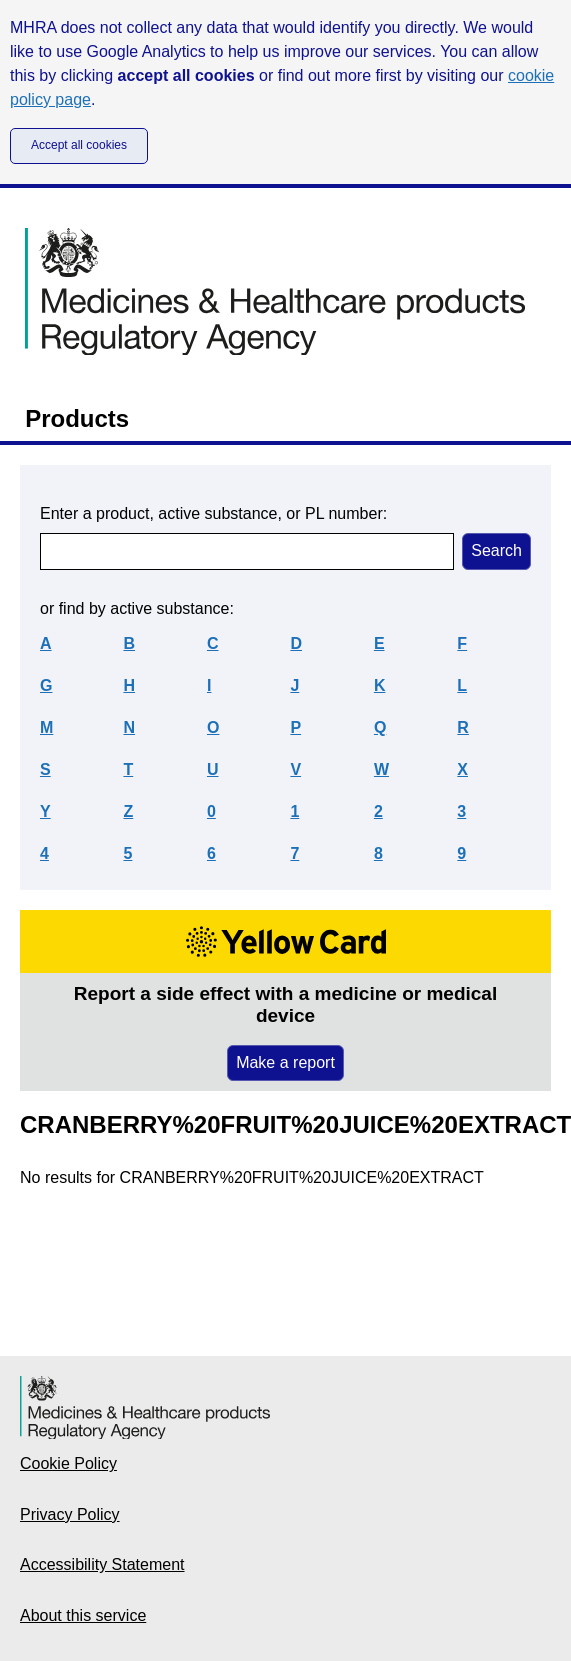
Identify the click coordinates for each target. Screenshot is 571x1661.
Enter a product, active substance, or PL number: (213, 513)
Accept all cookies (79, 145)
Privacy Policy (70, 1514)
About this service (83, 1615)
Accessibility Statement (102, 1564)
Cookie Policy (68, 1463)
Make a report (285, 1062)
